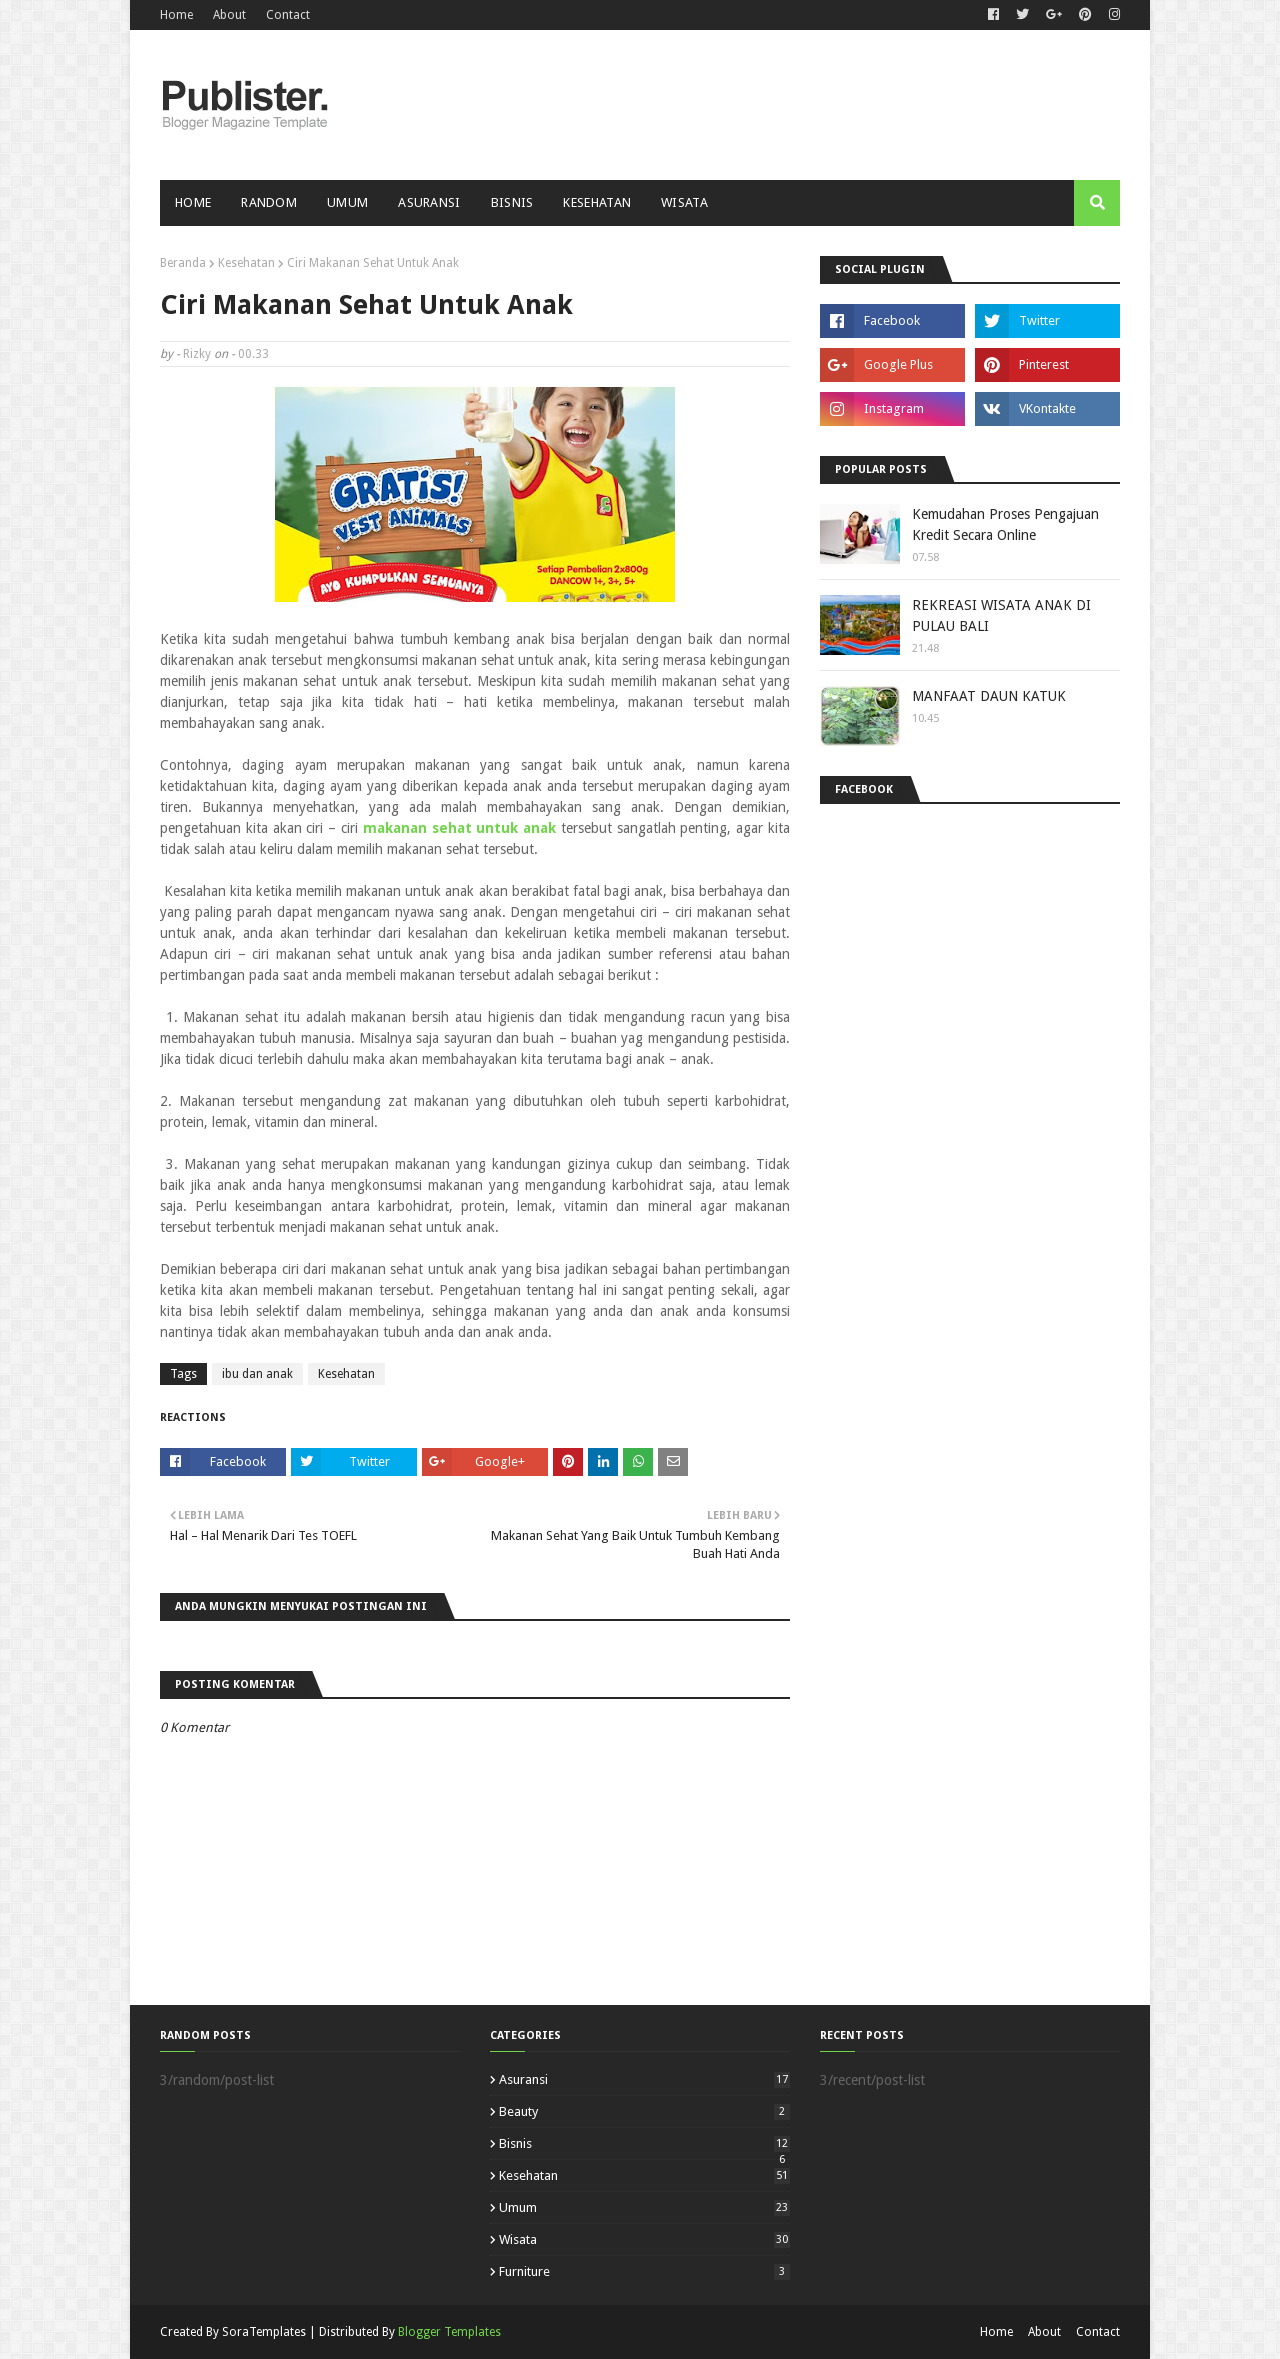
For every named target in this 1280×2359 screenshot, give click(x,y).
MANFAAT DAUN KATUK (989, 696)
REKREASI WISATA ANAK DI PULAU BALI (1001, 615)
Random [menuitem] (269, 202)
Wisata (644, 2239)
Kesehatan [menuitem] (597, 202)
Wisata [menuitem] (684, 202)
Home (176, 15)
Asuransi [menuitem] (429, 202)
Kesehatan (246, 263)
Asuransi (644, 2079)
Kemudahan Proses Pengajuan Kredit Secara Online (1005, 524)
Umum (644, 2207)
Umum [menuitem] (347, 202)
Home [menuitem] (193, 202)
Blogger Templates (449, 2332)
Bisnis (644, 2143)
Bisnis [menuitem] (512, 202)
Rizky (197, 354)
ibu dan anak (257, 1374)
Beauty (644, 2111)
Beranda (183, 263)
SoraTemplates (264, 2332)
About (229, 15)
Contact (288, 15)
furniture (644, 2271)
